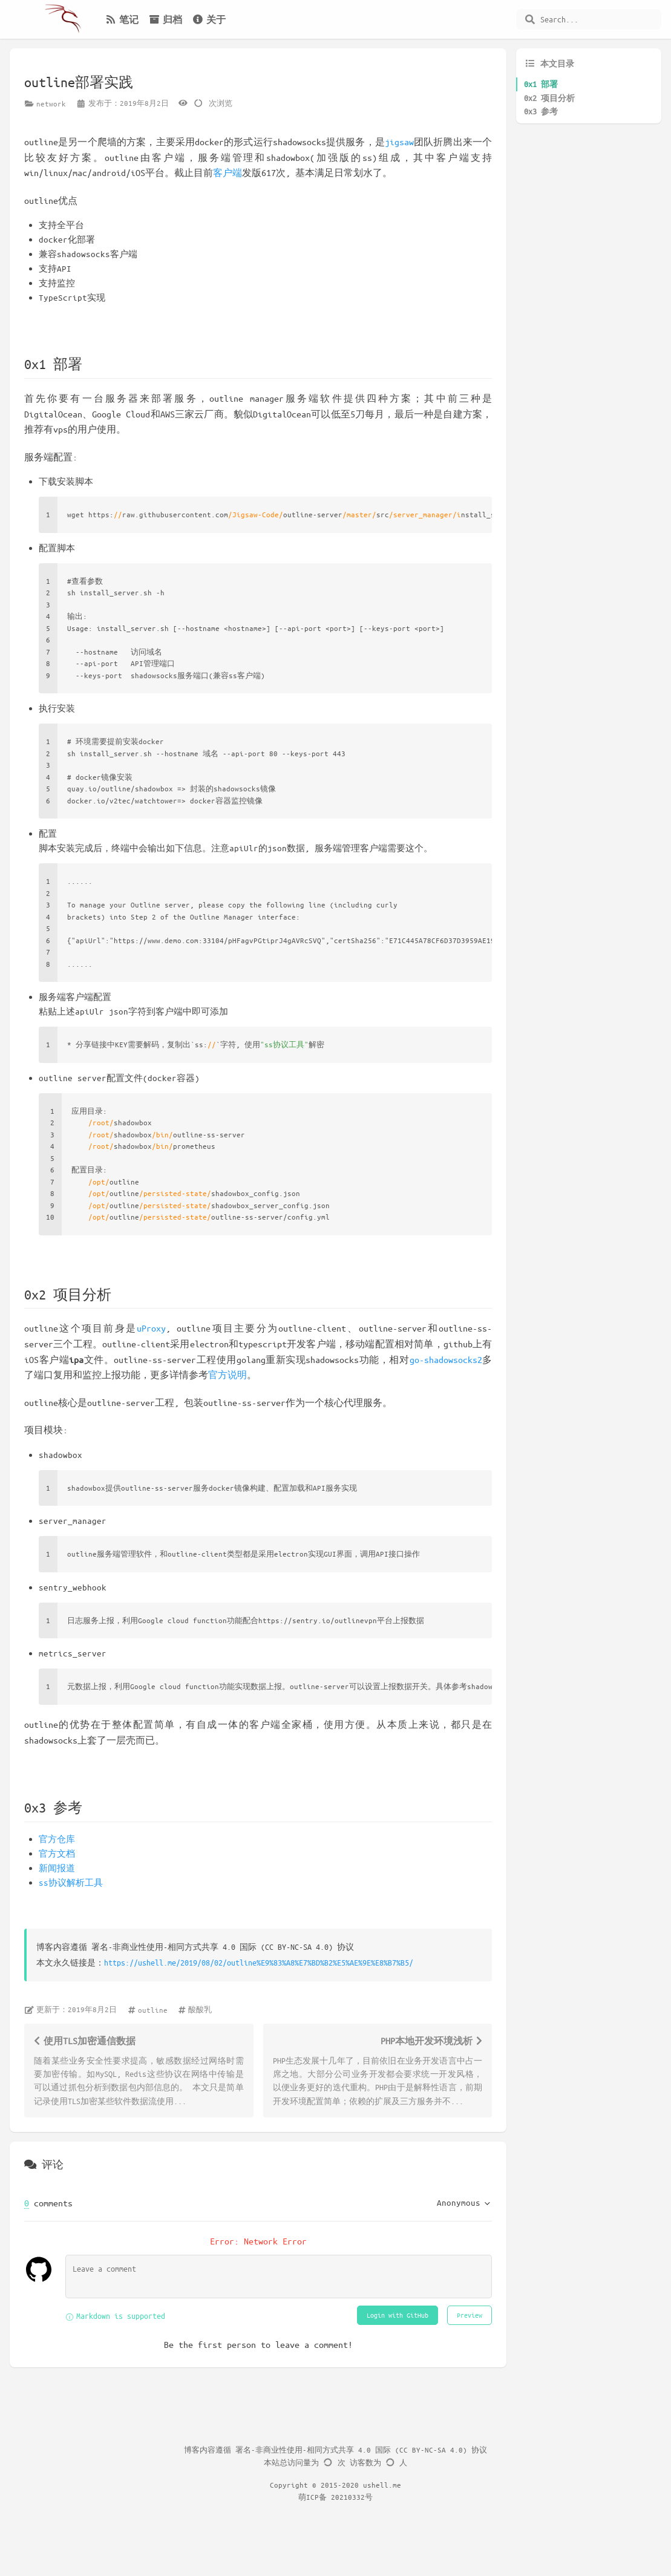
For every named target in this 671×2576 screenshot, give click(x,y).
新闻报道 (57, 1868)
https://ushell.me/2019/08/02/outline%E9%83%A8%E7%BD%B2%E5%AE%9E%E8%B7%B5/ (258, 1962)
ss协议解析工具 (71, 1882)
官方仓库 (57, 1839)
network (51, 103)
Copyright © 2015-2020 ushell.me (335, 2484)
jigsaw (399, 141)
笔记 (122, 19)
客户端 (227, 172)
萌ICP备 (314, 2497)
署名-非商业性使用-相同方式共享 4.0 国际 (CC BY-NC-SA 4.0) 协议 (361, 2449)
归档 (165, 19)
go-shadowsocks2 (446, 1359)
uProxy (151, 1327)
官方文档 (57, 1853)
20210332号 (352, 2497)
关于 (209, 19)
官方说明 (227, 1374)
